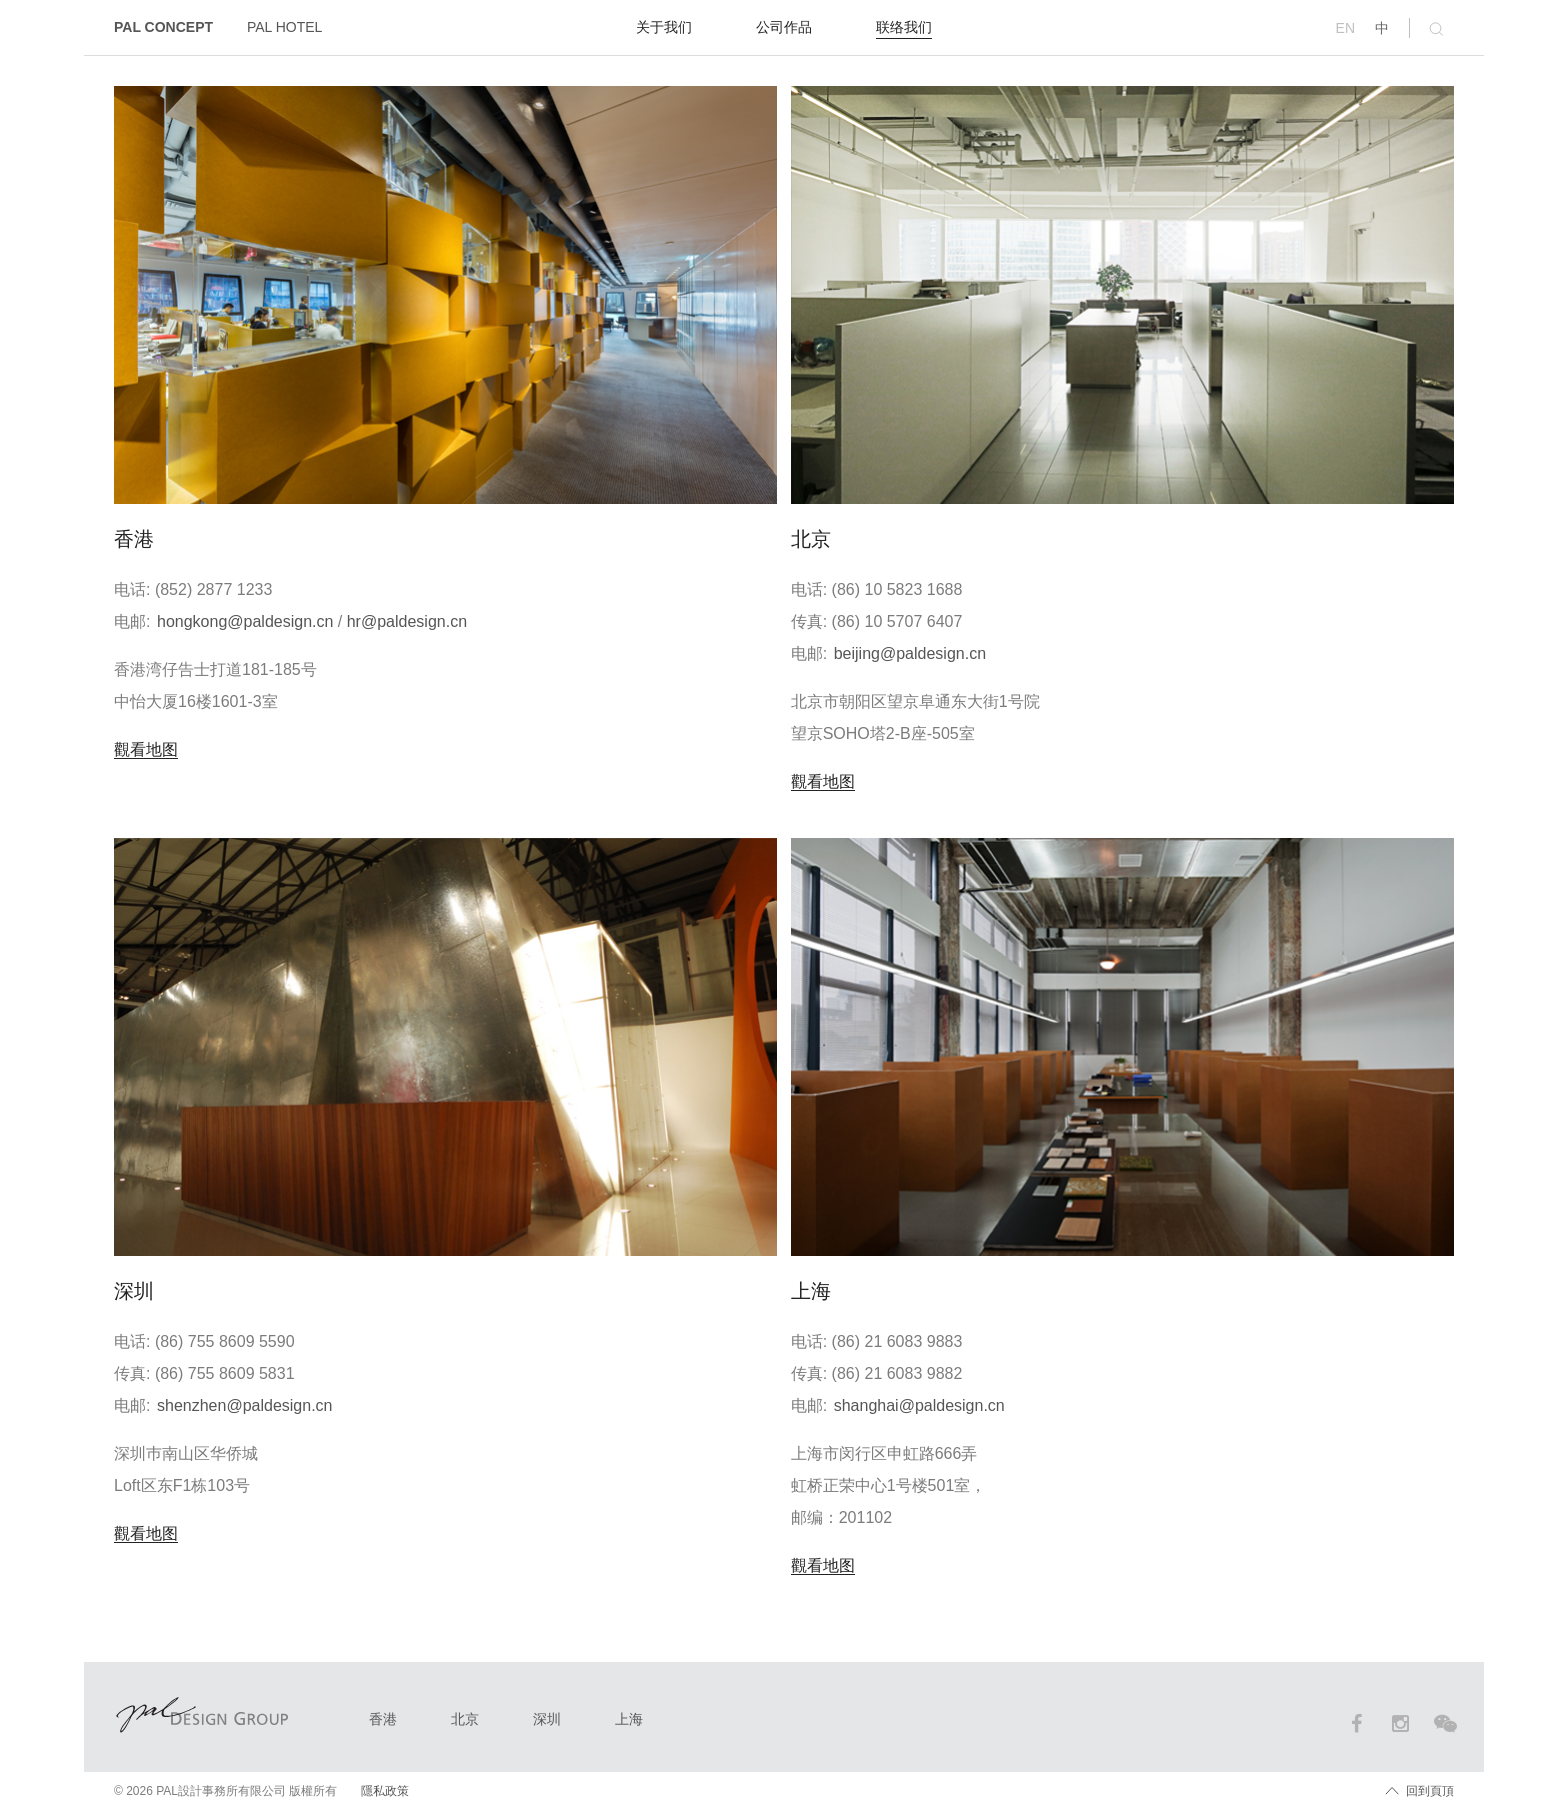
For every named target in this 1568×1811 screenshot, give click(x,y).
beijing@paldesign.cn (910, 653)
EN (1345, 28)
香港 (383, 1719)
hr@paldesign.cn (407, 621)
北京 (465, 1719)
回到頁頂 (1430, 1791)
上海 (629, 1719)
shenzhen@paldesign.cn (244, 1405)
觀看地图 (146, 749)
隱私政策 (385, 1791)
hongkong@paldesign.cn (245, 621)
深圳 (547, 1719)
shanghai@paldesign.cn (919, 1405)
